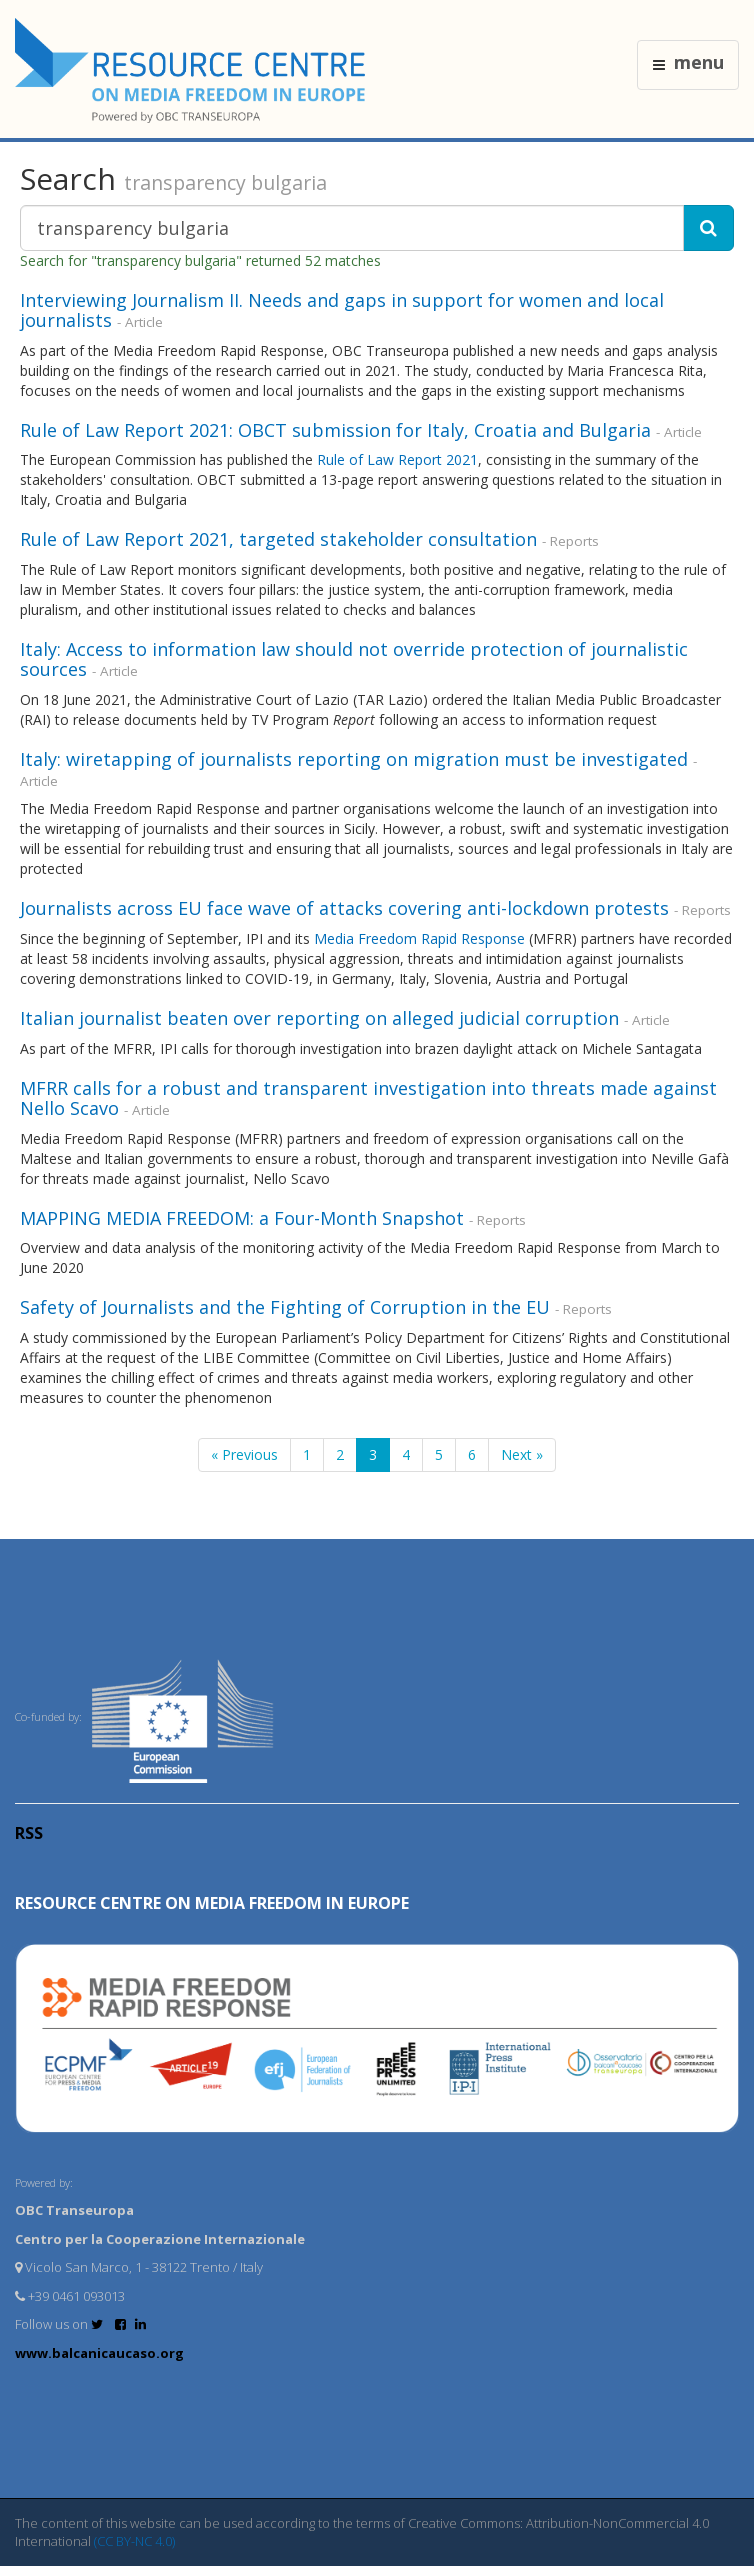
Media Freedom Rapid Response (419, 938)
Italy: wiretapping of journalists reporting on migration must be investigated (354, 759)
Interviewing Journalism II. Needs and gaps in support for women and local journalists (342, 310)
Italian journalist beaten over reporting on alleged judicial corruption (319, 1018)
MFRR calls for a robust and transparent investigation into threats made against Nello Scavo (368, 1098)
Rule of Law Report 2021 (397, 459)
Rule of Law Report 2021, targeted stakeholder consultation (278, 539)
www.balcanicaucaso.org (99, 2353)
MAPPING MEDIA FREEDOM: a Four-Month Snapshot (242, 1218)
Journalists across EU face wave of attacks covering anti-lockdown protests (344, 908)
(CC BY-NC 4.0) (134, 2541)
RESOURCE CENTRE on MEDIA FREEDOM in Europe (212, 1903)
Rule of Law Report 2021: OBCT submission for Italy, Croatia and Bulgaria (335, 430)
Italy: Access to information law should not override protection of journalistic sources (354, 659)
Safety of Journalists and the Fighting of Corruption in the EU (285, 1307)
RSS (29, 1833)
